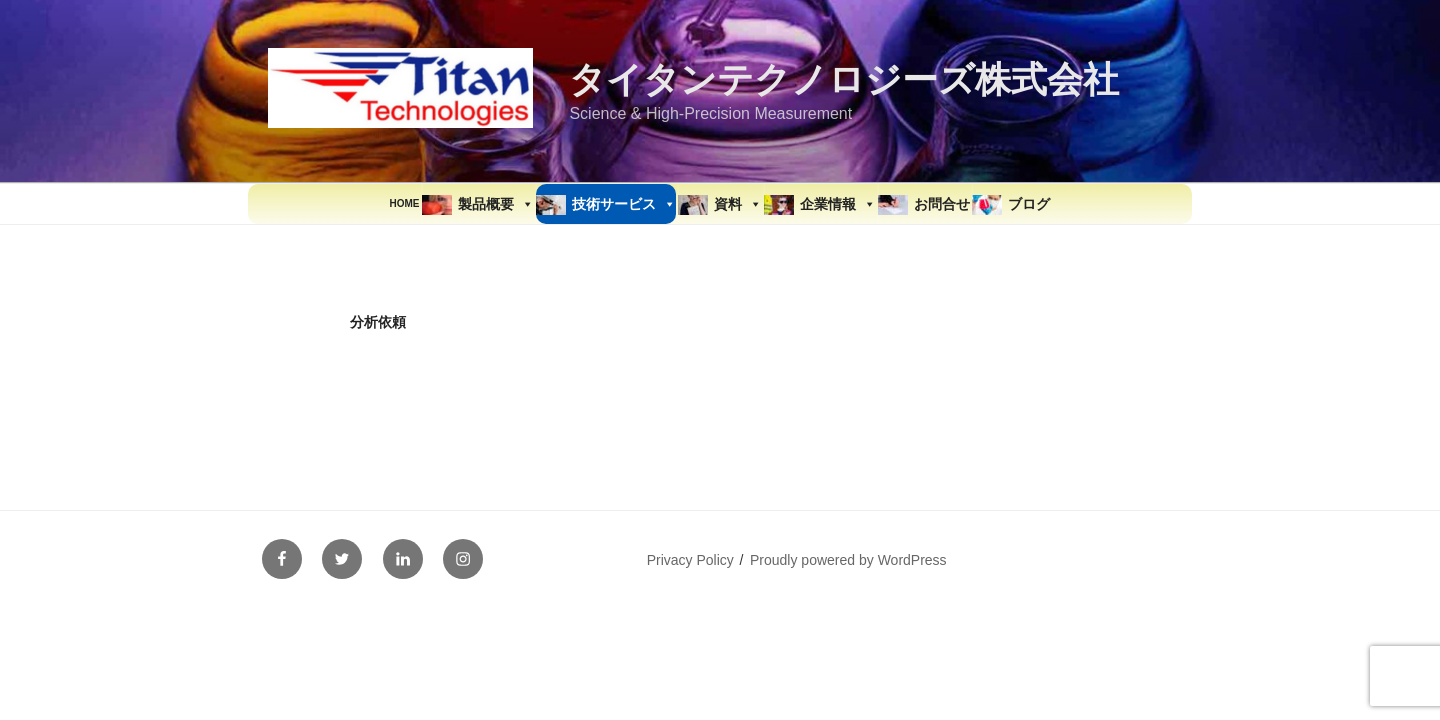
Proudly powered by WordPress (848, 560)
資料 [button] (738, 204)
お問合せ (942, 204)
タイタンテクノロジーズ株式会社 (844, 79)
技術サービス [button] (624, 204)
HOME (405, 203)
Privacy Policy (690, 560)
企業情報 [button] (838, 204)
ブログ (1029, 204)
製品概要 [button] (496, 204)
